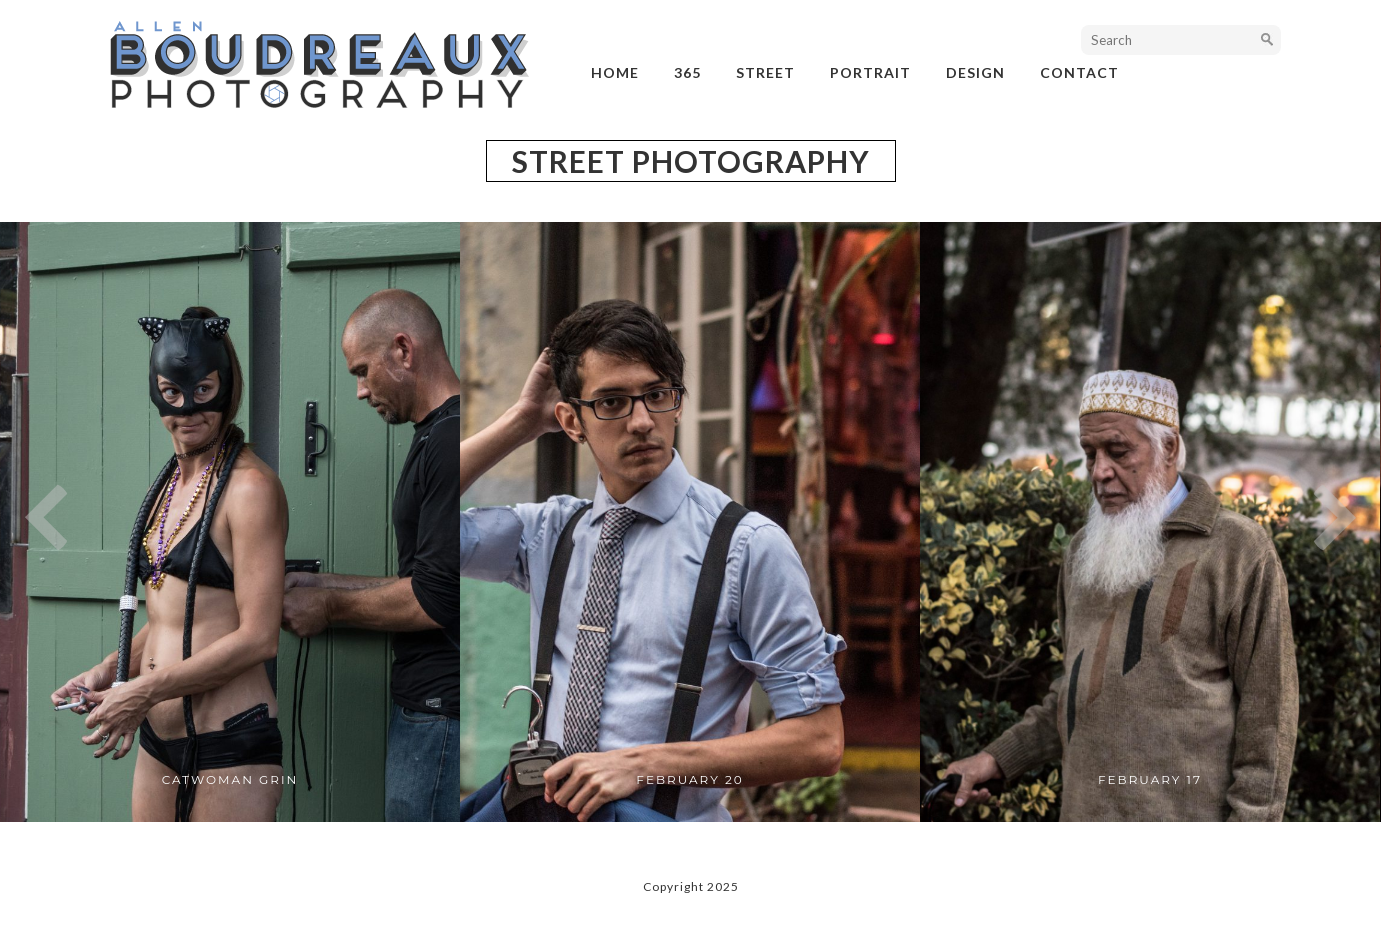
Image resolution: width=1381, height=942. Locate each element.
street (765, 72)
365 (687, 72)
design (975, 72)
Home (615, 72)
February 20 (689, 779)
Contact (1079, 72)
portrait (870, 72)
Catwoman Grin (230, 779)
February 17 (1150, 779)
